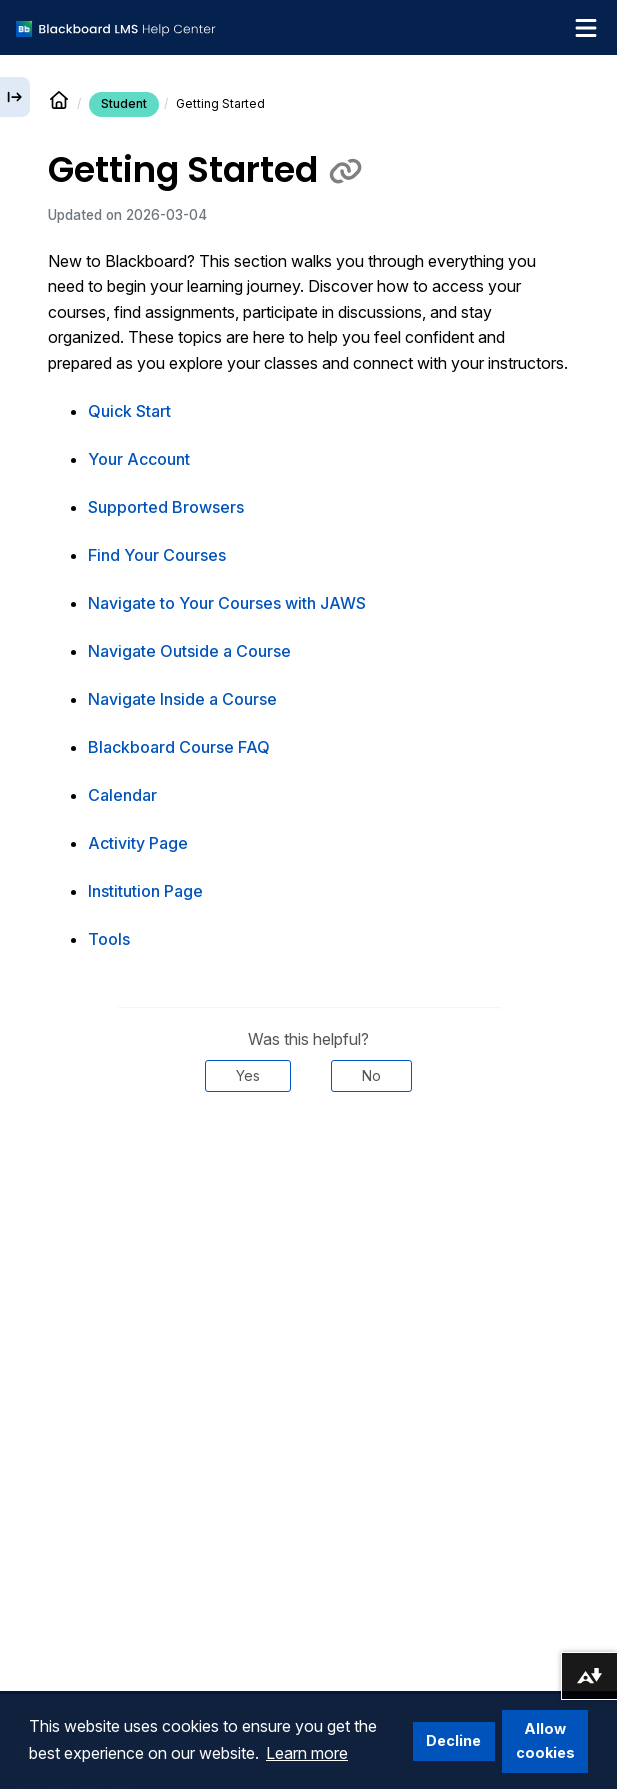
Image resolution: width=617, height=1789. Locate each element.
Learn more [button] (307, 1753)
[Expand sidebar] (15, 97)
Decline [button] (453, 1740)
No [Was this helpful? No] (371, 1075)
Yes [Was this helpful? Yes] (248, 1075)
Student (124, 103)
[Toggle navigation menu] (586, 28)
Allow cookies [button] (545, 1740)
